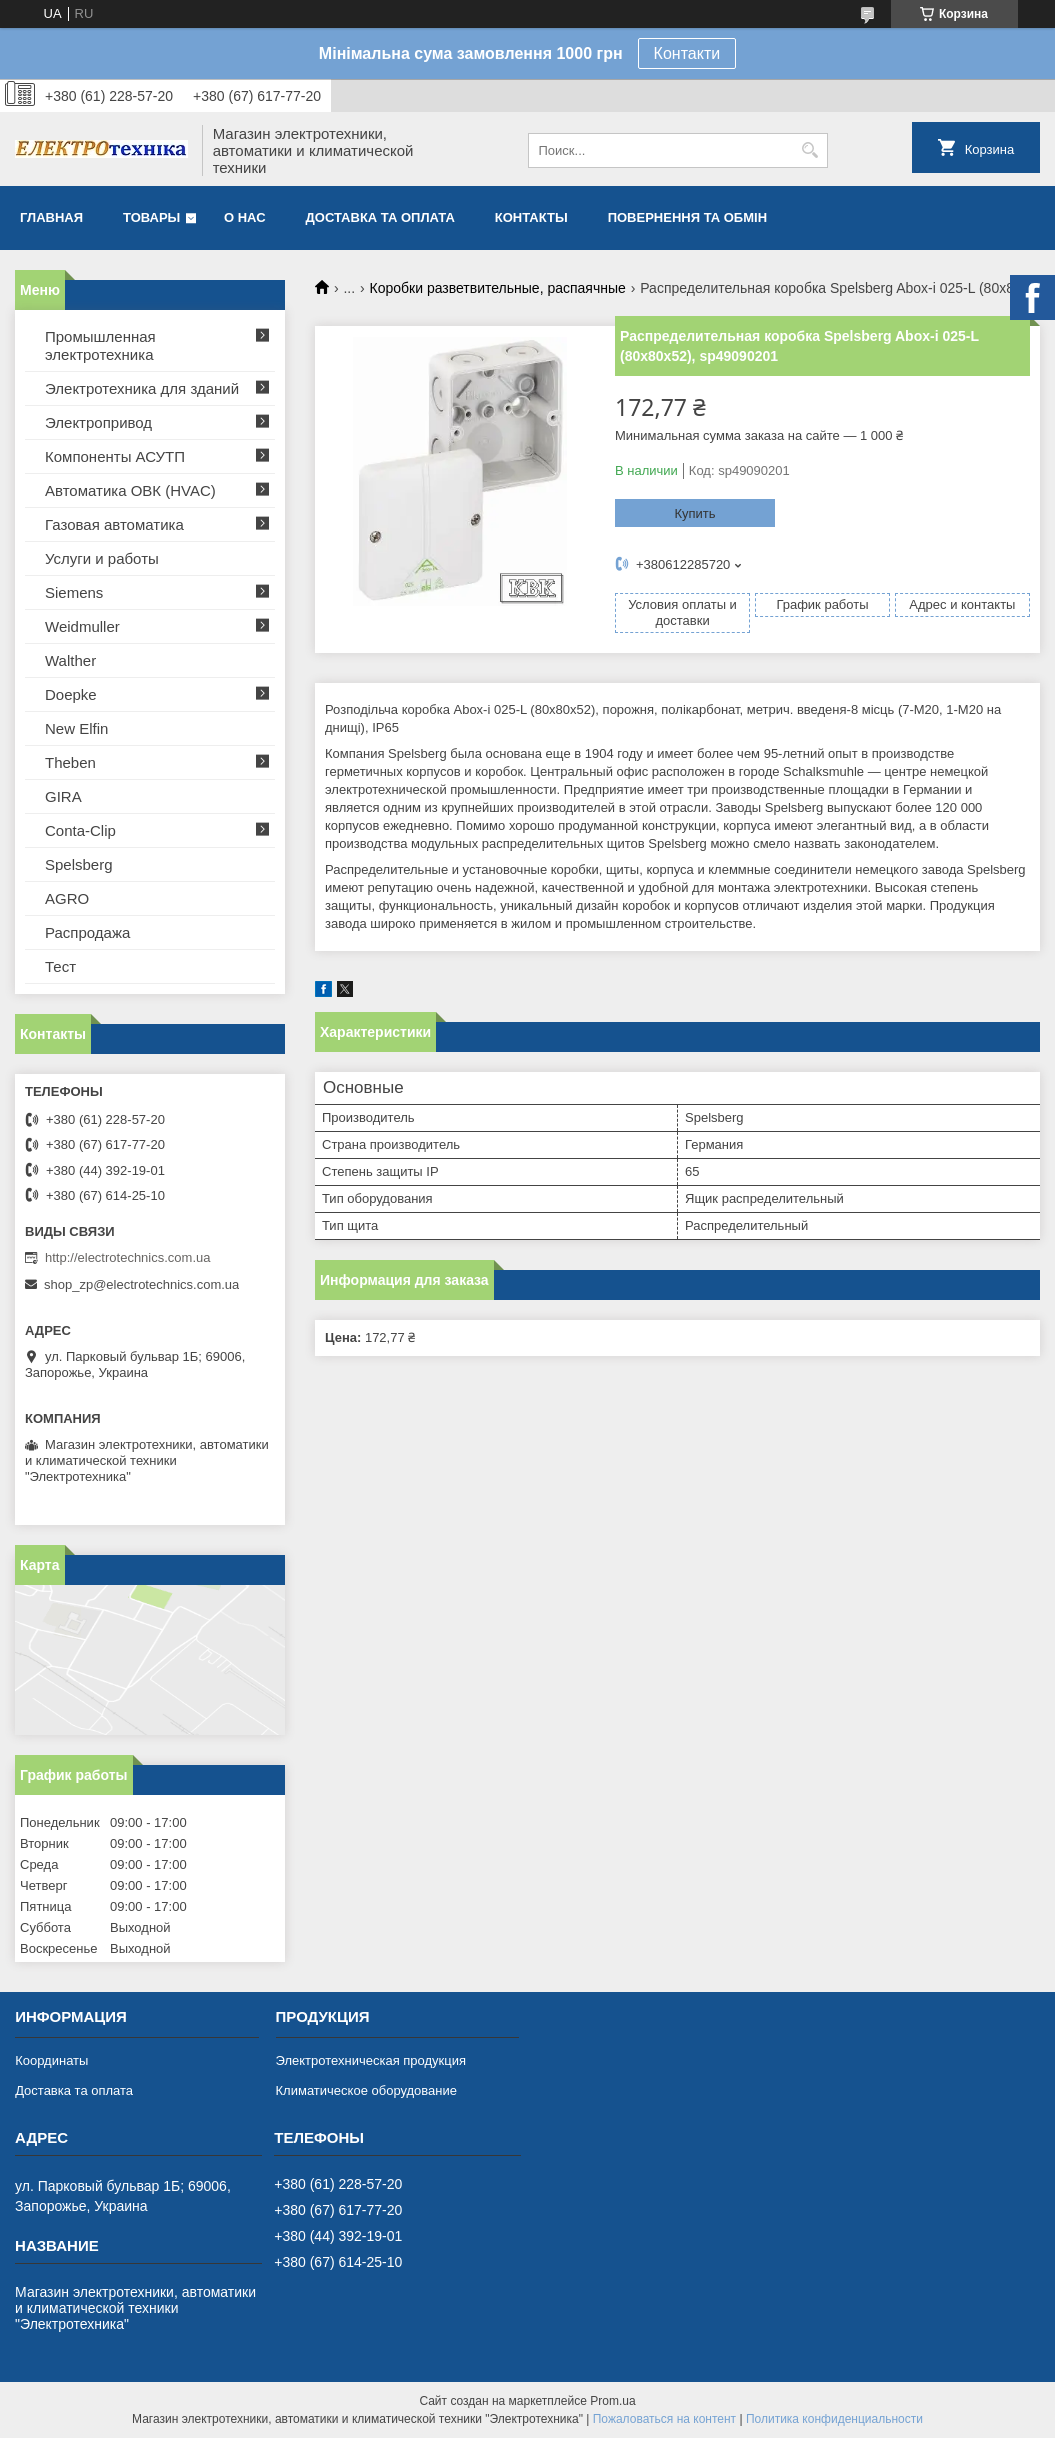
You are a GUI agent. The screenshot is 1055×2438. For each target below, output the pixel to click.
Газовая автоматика (114, 524)
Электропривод (98, 422)
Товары (151, 217)
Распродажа (87, 932)
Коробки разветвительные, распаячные (498, 288)
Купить (694, 513)
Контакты (531, 217)
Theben (70, 762)
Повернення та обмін (687, 217)
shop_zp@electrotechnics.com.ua (141, 1284)
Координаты (51, 2060)
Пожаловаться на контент (664, 2419)
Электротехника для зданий (142, 388)
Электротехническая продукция (371, 2060)
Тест (60, 966)
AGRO (67, 898)
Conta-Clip (80, 830)
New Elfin (76, 728)
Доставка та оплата (380, 217)
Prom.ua (612, 2401)
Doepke (71, 694)
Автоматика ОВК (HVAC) (130, 490)
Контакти (687, 53)
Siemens (74, 592)
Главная (51, 217)
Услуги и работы (102, 558)
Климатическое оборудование (366, 2090)
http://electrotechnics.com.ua (127, 1257)
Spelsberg (79, 864)
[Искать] (810, 150)
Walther (70, 660)
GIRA (63, 796)
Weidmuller (82, 626)
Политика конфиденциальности (834, 2419)
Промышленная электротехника (100, 345)
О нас (245, 217)
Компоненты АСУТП (115, 456)
